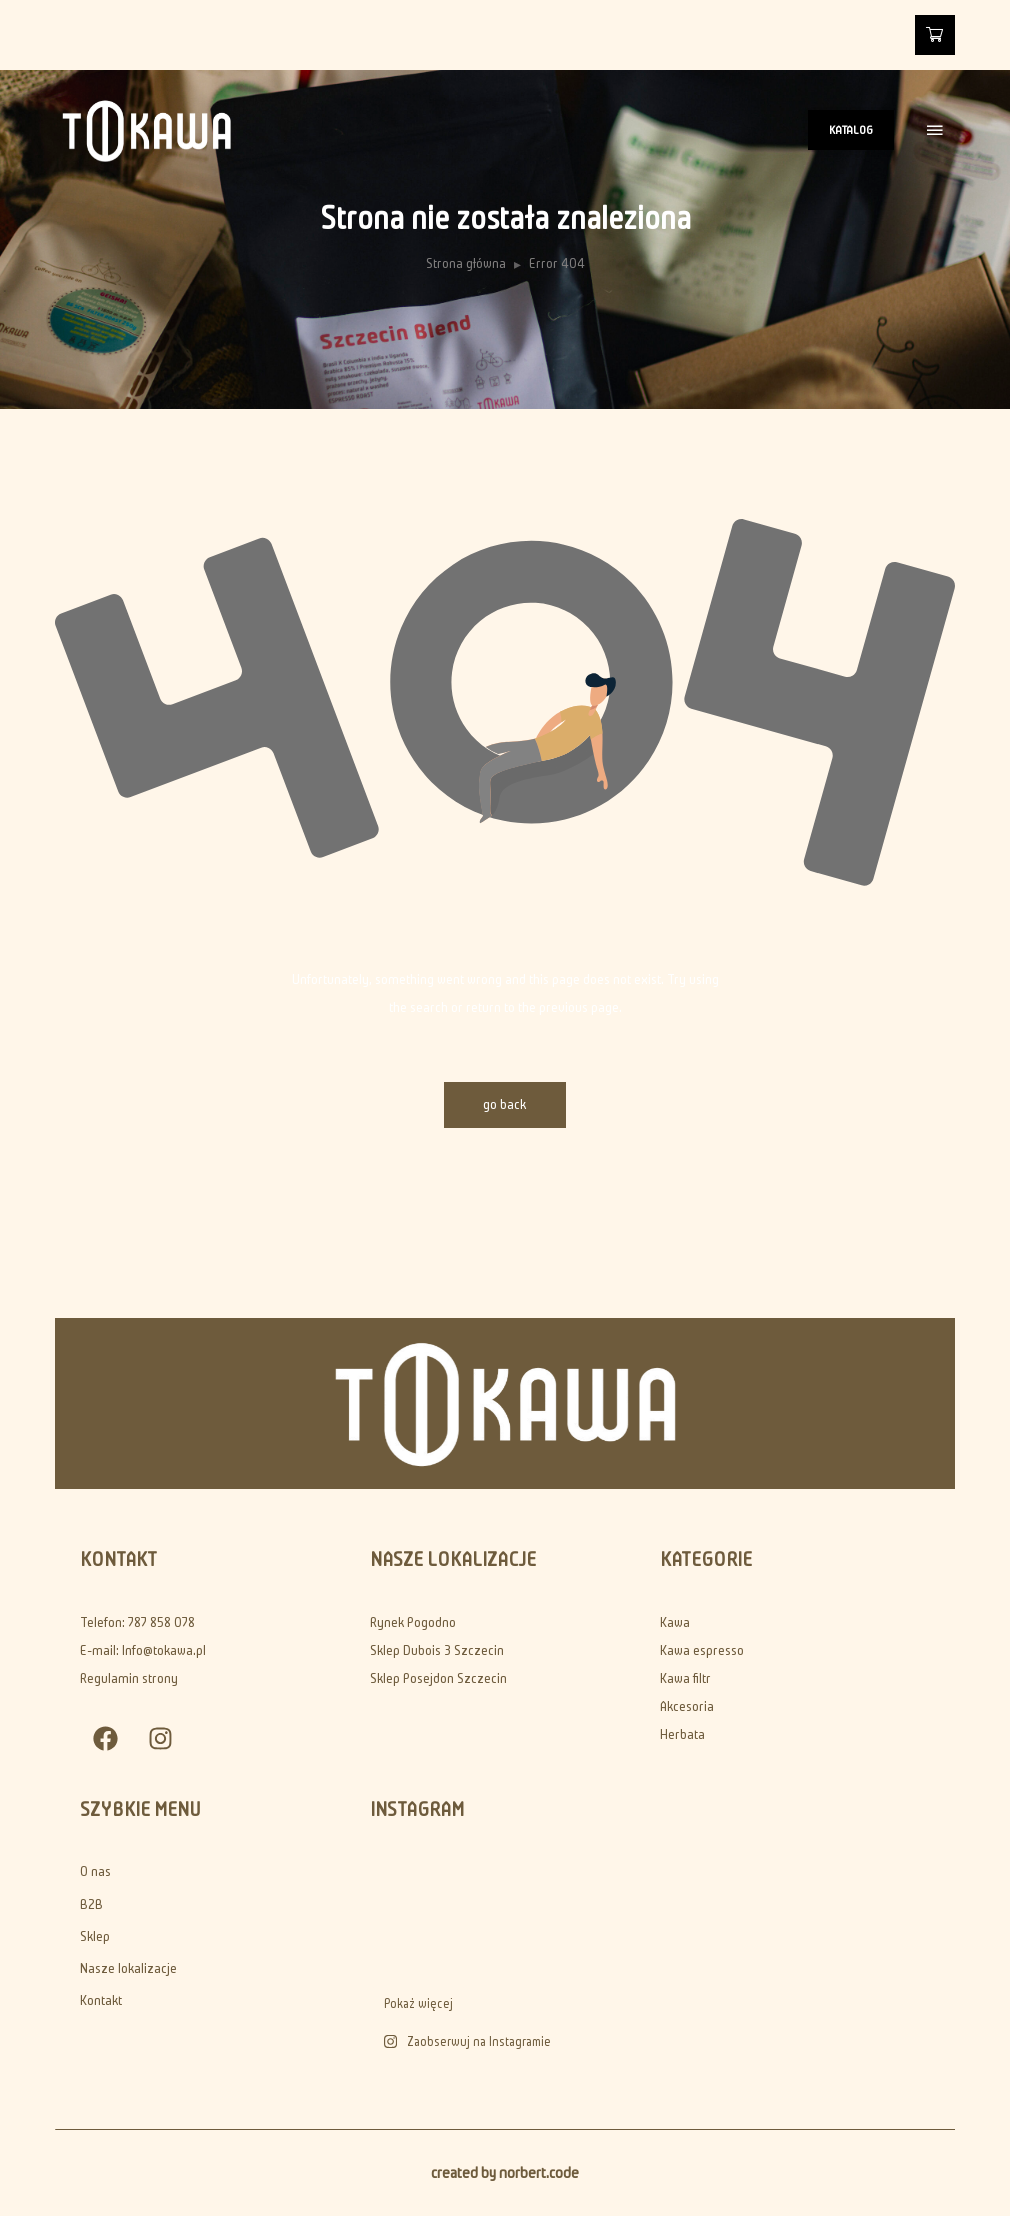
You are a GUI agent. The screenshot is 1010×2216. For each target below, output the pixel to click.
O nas (95, 1871)
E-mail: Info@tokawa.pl (143, 1650)
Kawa (675, 1622)
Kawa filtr (685, 1678)
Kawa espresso (702, 1650)
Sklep (95, 1936)
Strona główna (466, 263)
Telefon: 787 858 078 (137, 1622)
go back (505, 1104)
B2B (91, 1904)
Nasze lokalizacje (128, 1968)
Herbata (682, 1734)
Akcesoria (687, 1706)
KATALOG (851, 129)
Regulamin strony (129, 1678)
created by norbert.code (505, 2172)
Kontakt (101, 2000)
